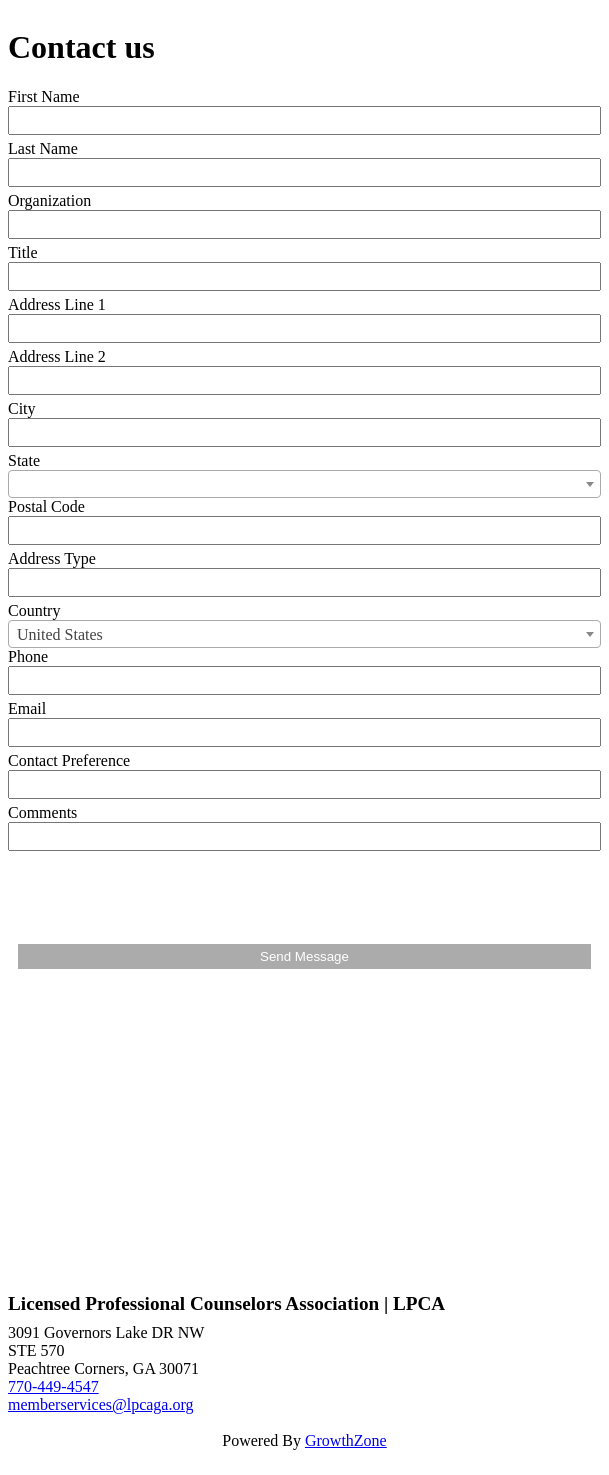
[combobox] (304, 484)
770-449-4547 (53, 1386)
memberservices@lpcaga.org (100, 1404)
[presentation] (170, 895)
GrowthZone (346, 1440)
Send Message (304, 956)
